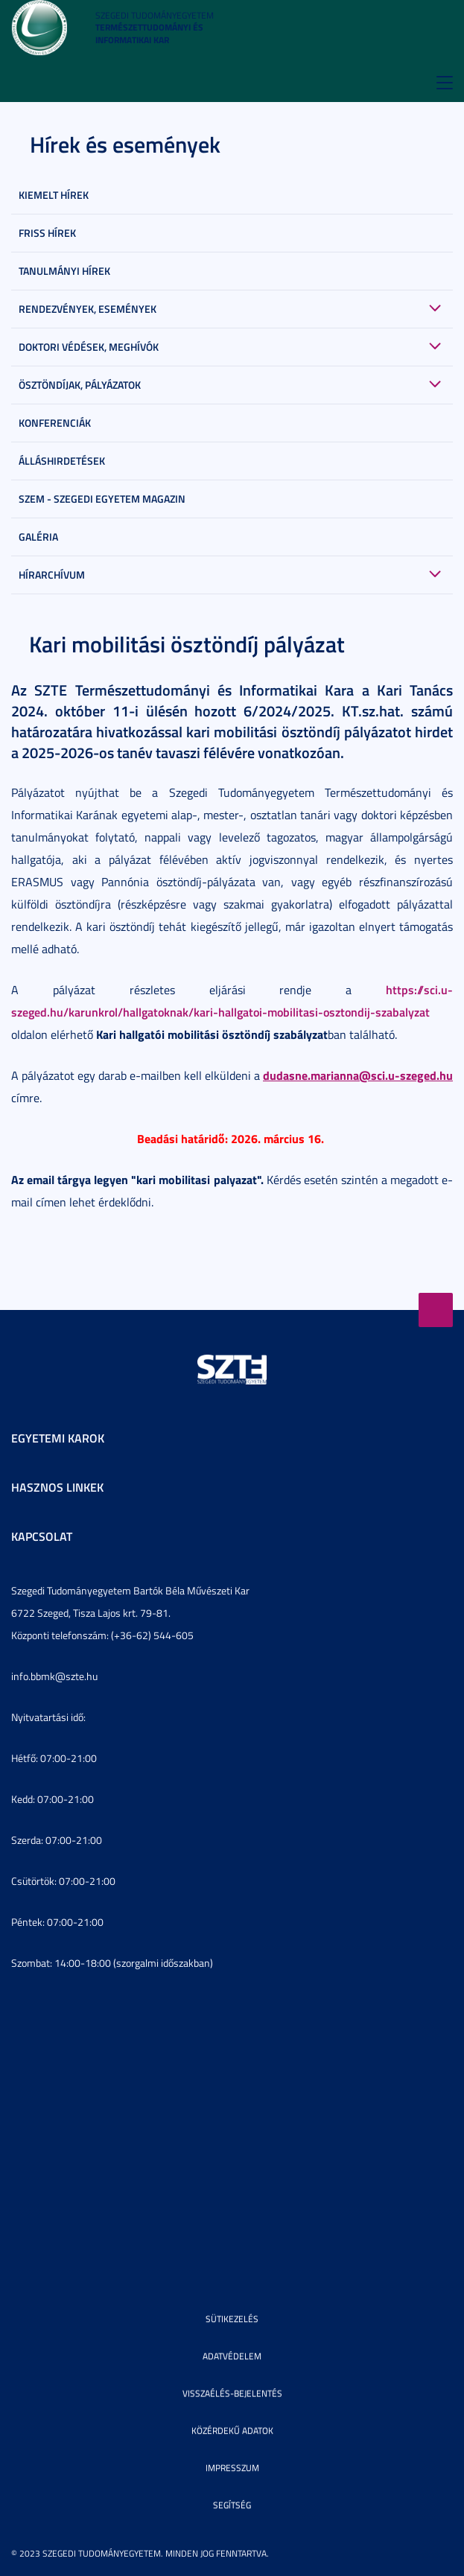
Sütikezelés (232, 2318)
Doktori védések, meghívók (89, 347)
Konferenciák (55, 423)
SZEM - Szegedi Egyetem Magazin (102, 499)
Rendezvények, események (87, 309)
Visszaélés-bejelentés (232, 2393)
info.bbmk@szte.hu (54, 1676)
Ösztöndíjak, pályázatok (80, 385)
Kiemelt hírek (54, 195)
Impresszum (232, 2467)
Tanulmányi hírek (64, 271)
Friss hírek (47, 233)
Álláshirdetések (62, 461)
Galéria (38, 536)
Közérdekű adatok (232, 2430)
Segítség (232, 2505)
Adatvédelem (232, 2356)
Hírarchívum (52, 574)
